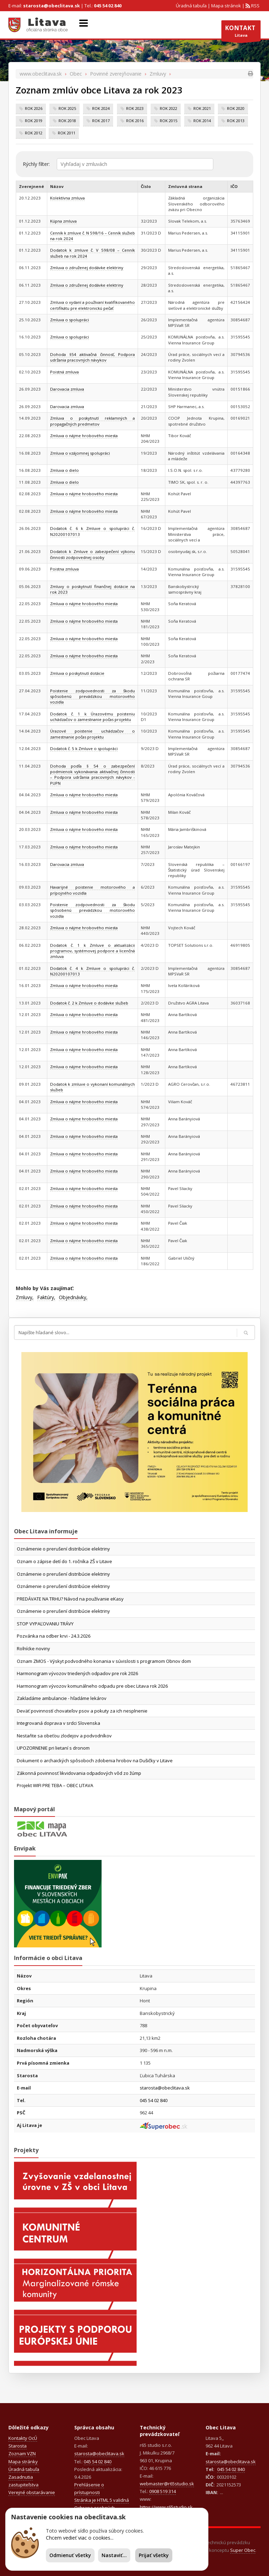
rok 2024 (101, 108)
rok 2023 (135, 108)
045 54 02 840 (108, 5)
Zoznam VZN (22, 2453)
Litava (241, 32)
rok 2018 (67, 120)
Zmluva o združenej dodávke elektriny (86, 267)
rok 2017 (101, 120)
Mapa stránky (23, 2461)
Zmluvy (158, 73)
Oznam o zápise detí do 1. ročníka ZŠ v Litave (64, 1561)
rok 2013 (235, 120)
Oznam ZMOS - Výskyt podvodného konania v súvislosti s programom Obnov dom (104, 1661)
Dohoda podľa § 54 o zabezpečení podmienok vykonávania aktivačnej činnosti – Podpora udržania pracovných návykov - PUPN (92, 774)
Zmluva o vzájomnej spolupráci (80, 453)
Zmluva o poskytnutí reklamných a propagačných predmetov (92, 420)
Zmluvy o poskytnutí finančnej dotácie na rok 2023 (92, 589)
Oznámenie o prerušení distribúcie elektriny (63, 1549)
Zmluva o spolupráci (69, 319)
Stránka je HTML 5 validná (101, 2500)
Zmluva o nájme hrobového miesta (84, 435)
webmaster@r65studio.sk (167, 2483)
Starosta (17, 2446)
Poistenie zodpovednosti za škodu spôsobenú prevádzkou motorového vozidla (92, 696)
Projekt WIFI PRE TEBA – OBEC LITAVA (55, 1785)
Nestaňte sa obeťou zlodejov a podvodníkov (64, 1735)
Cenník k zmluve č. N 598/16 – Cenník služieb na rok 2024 (92, 235)
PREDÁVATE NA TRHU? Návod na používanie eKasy (70, 1599)
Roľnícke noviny (33, 1648)
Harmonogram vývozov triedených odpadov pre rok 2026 (77, 1673)
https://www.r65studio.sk (166, 2507)
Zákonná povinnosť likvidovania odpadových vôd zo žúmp (79, 1773)
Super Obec (242, 2550)
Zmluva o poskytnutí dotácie (77, 673)
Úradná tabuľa (191, 5)
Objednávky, (73, 1297)
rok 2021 (202, 108)
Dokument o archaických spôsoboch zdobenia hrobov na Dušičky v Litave (95, 1760)
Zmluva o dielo (64, 470)
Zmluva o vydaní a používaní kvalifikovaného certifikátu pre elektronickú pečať (92, 305)
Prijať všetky (154, 2555)
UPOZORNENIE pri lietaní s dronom (53, 1748)
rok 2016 (135, 120)
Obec (76, 73)
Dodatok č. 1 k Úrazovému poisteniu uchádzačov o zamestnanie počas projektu (92, 716)
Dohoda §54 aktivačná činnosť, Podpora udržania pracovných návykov (92, 357)
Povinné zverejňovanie (116, 73)
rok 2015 (168, 120)
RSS (255, 5)
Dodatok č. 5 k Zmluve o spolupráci (84, 748)
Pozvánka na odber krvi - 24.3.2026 (53, 1636)
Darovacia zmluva (67, 389)
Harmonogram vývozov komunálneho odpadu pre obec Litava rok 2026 (92, 1686)
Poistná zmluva (64, 371)
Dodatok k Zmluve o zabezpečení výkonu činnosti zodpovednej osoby (92, 554)
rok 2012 (33, 132)
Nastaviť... (114, 2555)
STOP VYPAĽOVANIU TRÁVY (45, 1623)
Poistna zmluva (64, 569)
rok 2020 (235, 108)
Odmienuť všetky (70, 2555)
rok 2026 (33, 108)
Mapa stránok (226, 5)
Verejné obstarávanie (31, 2492)
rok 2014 (202, 120)
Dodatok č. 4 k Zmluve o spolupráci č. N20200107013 (92, 971)
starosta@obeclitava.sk (51, 5)
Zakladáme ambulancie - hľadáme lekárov (61, 1698)
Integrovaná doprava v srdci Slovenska (58, 1723)
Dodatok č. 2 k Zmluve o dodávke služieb (89, 1003)
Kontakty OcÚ (22, 2438)
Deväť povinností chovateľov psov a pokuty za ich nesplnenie (82, 1711)
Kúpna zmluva (63, 221)
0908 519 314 (162, 2491)
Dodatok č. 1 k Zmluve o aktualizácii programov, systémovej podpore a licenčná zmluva (92, 951)
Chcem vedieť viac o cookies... (79, 2537)
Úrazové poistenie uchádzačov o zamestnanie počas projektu (92, 733)
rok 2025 (67, 108)
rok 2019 (33, 120)
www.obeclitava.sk (41, 73)
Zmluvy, (25, 1297)
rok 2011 (66, 132)
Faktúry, (46, 1297)
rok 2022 (168, 108)
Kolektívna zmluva (67, 198)
